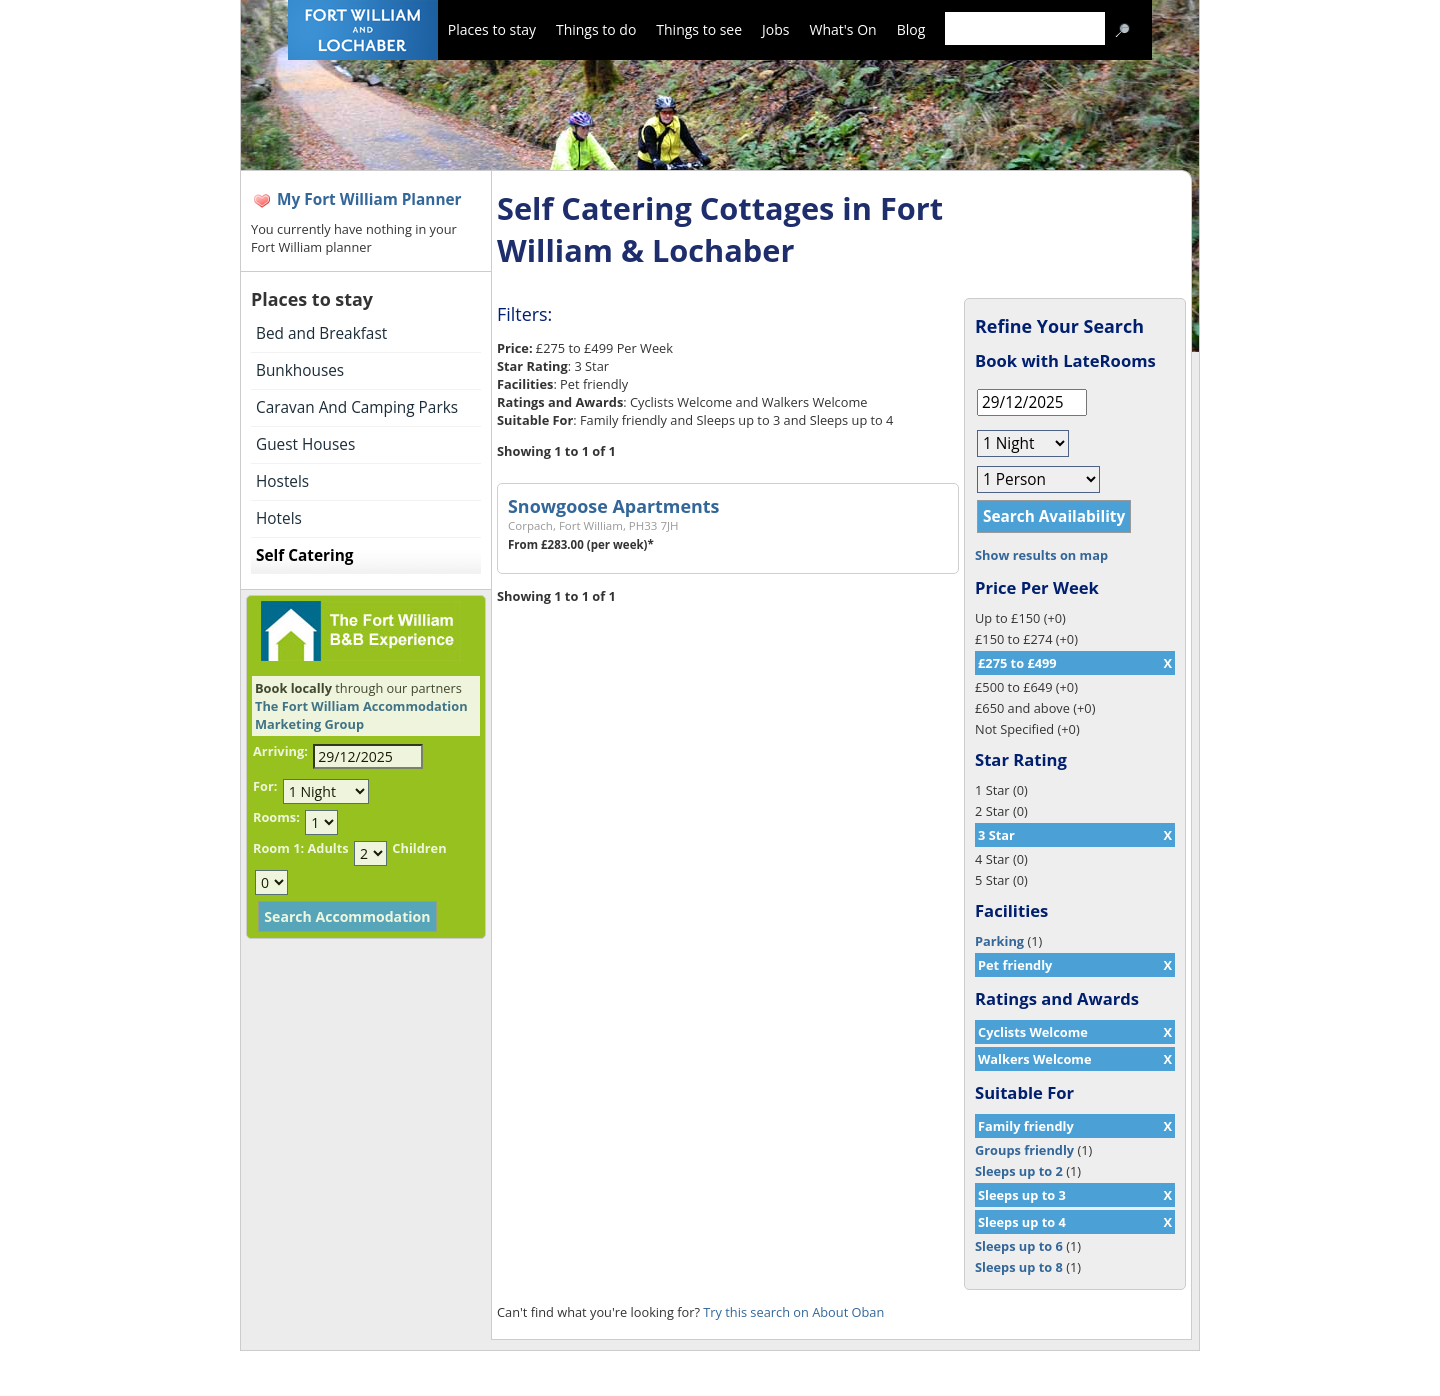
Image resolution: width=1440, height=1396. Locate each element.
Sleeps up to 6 (1019, 1246)
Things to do (596, 29)
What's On (843, 29)
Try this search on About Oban (793, 1312)
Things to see (699, 29)
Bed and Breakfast (321, 333)
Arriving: (280, 751)
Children (419, 848)
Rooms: (276, 817)
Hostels (282, 481)
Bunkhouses (300, 370)
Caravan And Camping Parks (357, 407)
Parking (999, 941)
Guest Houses (305, 444)
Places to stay (492, 29)
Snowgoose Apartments (613, 506)
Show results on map (1041, 555)
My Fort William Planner (369, 199)
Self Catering (304, 555)
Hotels (279, 518)
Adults (327, 848)
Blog (911, 29)
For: (265, 786)
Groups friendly (1024, 1150)
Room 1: (278, 848)
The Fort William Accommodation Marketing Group (361, 715)
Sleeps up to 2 (1019, 1171)
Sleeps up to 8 (1019, 1267)
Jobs (775, 29)
